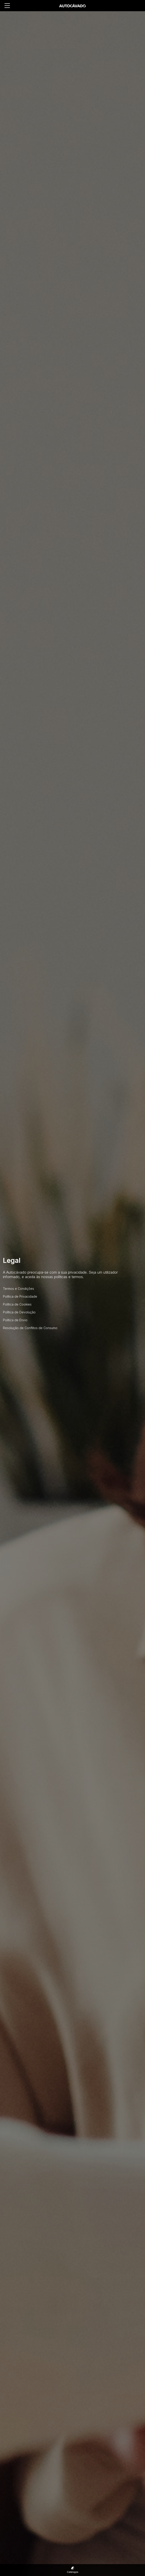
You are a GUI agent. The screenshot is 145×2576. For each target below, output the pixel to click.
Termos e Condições (18, 1288)
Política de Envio (15, 1320)
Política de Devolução (19, 1312)
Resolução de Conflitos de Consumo (30, 1328)
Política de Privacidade (20, 1296)
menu (9, 5)
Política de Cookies (17, 1304)
